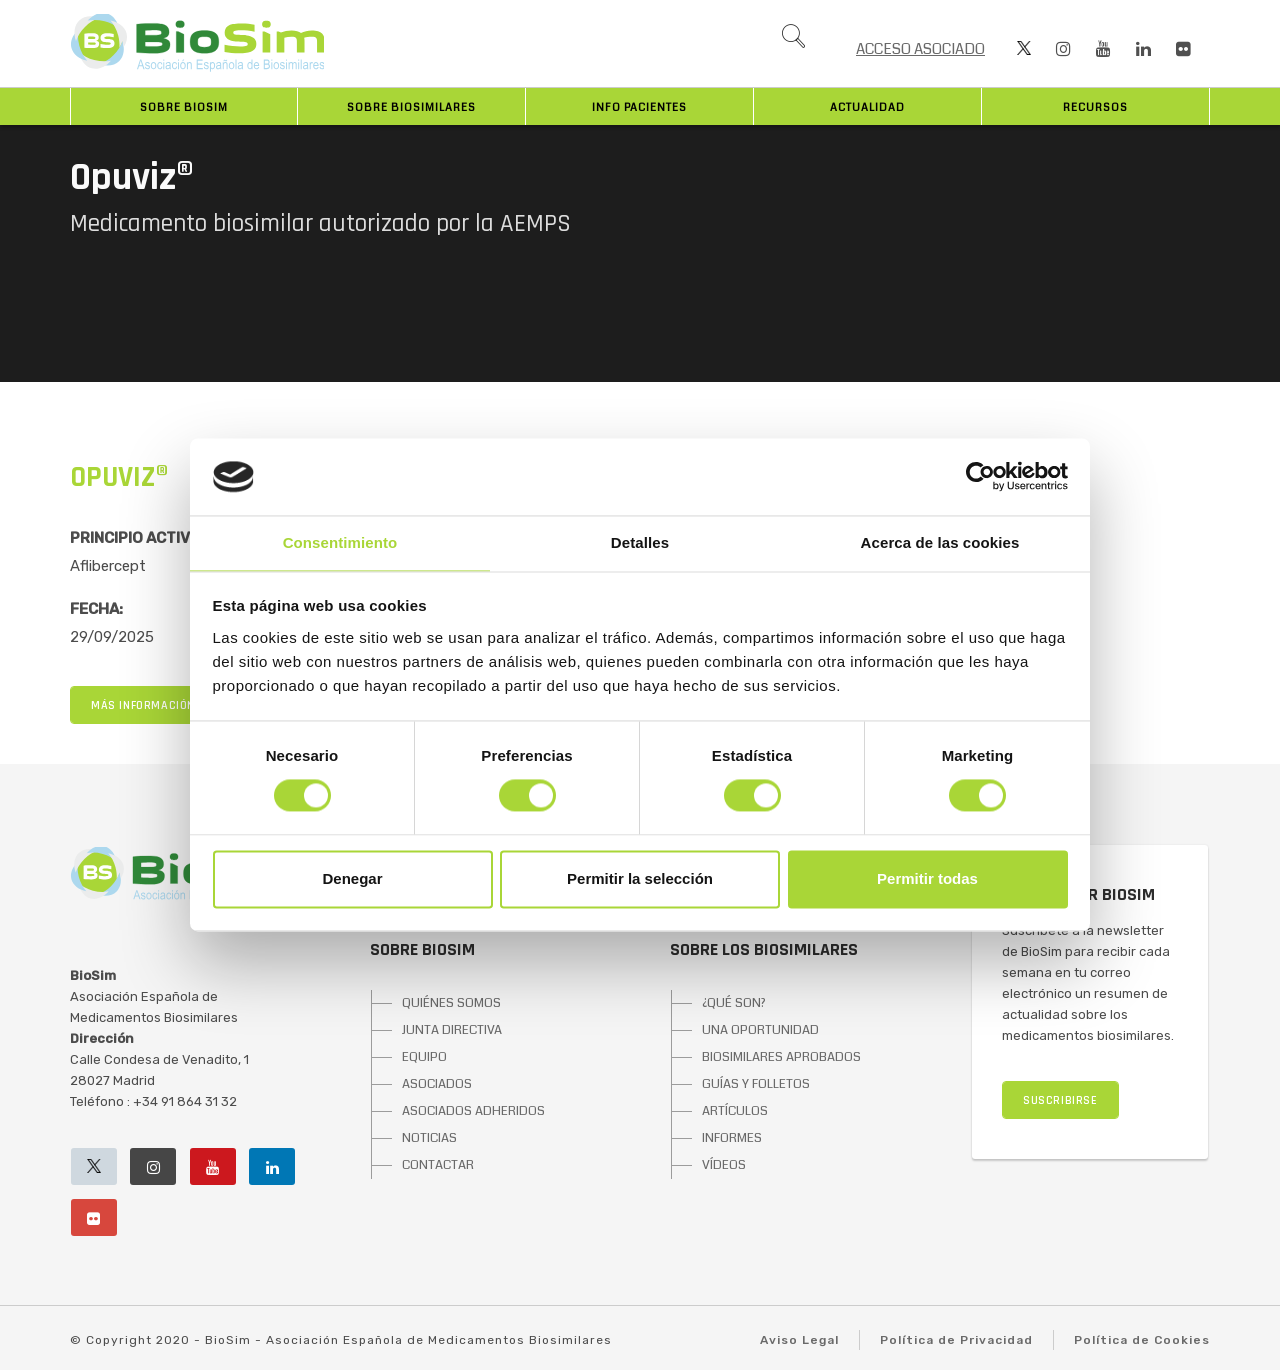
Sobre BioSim (184, 107)
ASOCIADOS (437, 1084)
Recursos (1095, 107)
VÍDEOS (724, 1165)
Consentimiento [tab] (340, 542)
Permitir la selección (640, 878)
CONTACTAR (438, 1165)
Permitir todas (927, 878)
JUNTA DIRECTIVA (452, 1030)
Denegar (352, 878)
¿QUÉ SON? (734, 1003)
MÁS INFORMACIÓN (143, 705)
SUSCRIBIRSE (1060, 1100)
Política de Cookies (1142, 1340)
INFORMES (732, 1138)
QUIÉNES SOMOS (451, 1003)
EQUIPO (424, 1057)
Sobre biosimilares (411, 107)
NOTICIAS (429, 1138)
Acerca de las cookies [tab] (940, 542)
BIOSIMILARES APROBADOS (781, 1057)
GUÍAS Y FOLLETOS (756, 1084)
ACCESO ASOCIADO (920, 49)
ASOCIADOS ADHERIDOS (473, 1111)
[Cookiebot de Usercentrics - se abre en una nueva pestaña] (980, 477)
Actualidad (867, 107)
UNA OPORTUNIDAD (760, 1030)
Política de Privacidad (956, 1340)
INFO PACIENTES (639, 107)
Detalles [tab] (640, 542)
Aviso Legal (799, 1340)
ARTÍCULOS (735, 1111)
